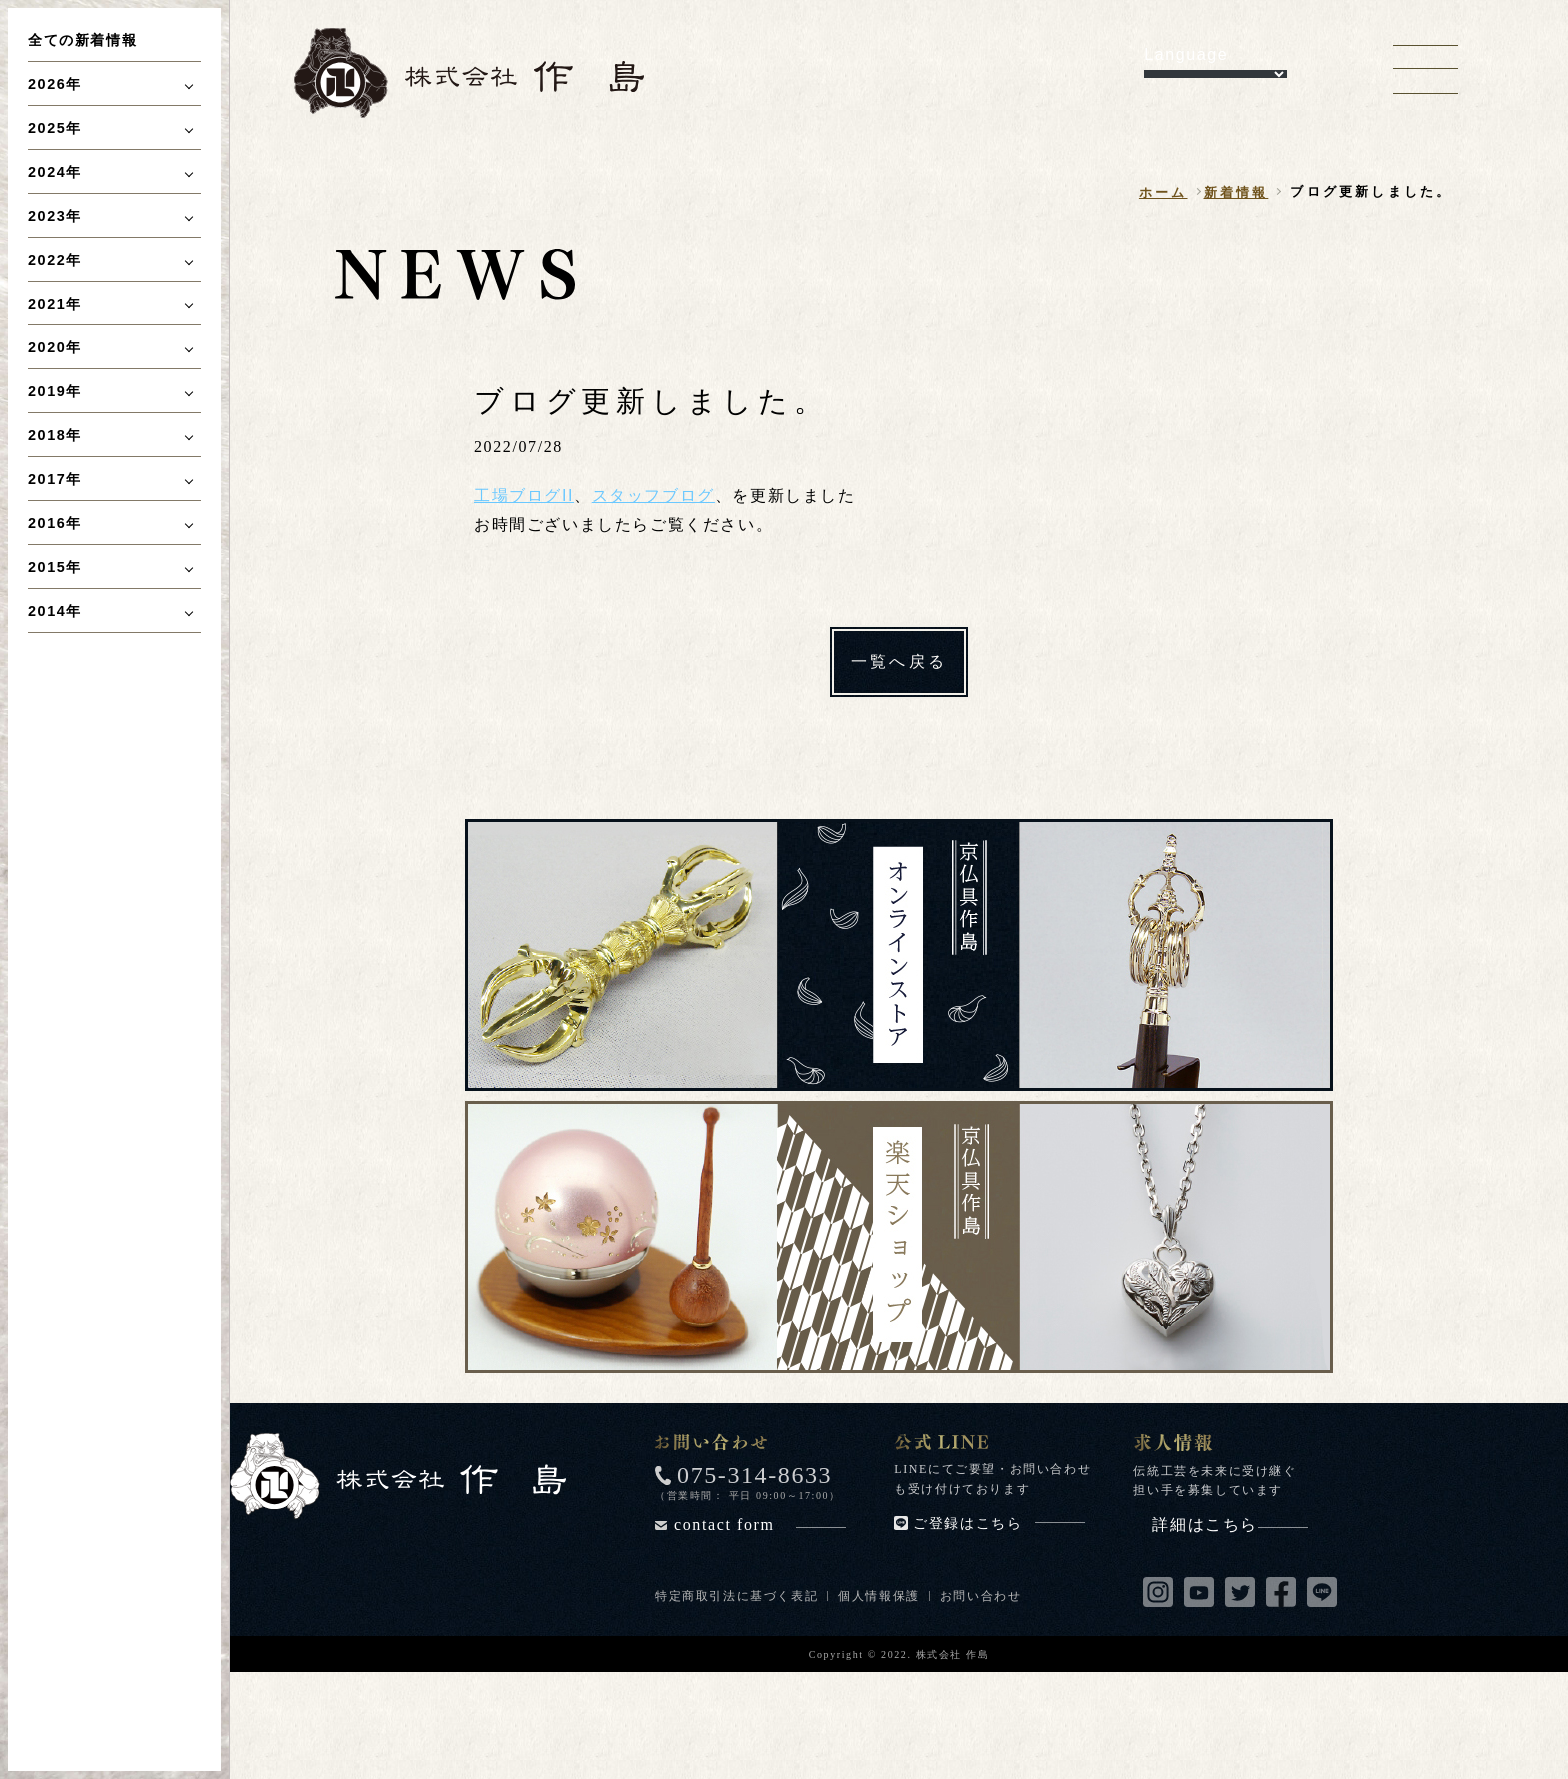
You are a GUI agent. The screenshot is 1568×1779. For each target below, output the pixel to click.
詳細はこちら (1230, 1524)
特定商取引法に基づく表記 (736, 1596)
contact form (760, 1524)
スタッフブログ (653, 495)
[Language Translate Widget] (1215, 74)
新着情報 (1236, 192)
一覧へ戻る (899, 661)
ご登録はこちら (999, 1523)
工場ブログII (524, 495)
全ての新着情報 (82, 40)
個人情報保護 (879, 1596)
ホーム (1163, 192)
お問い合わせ (981, 1596)
